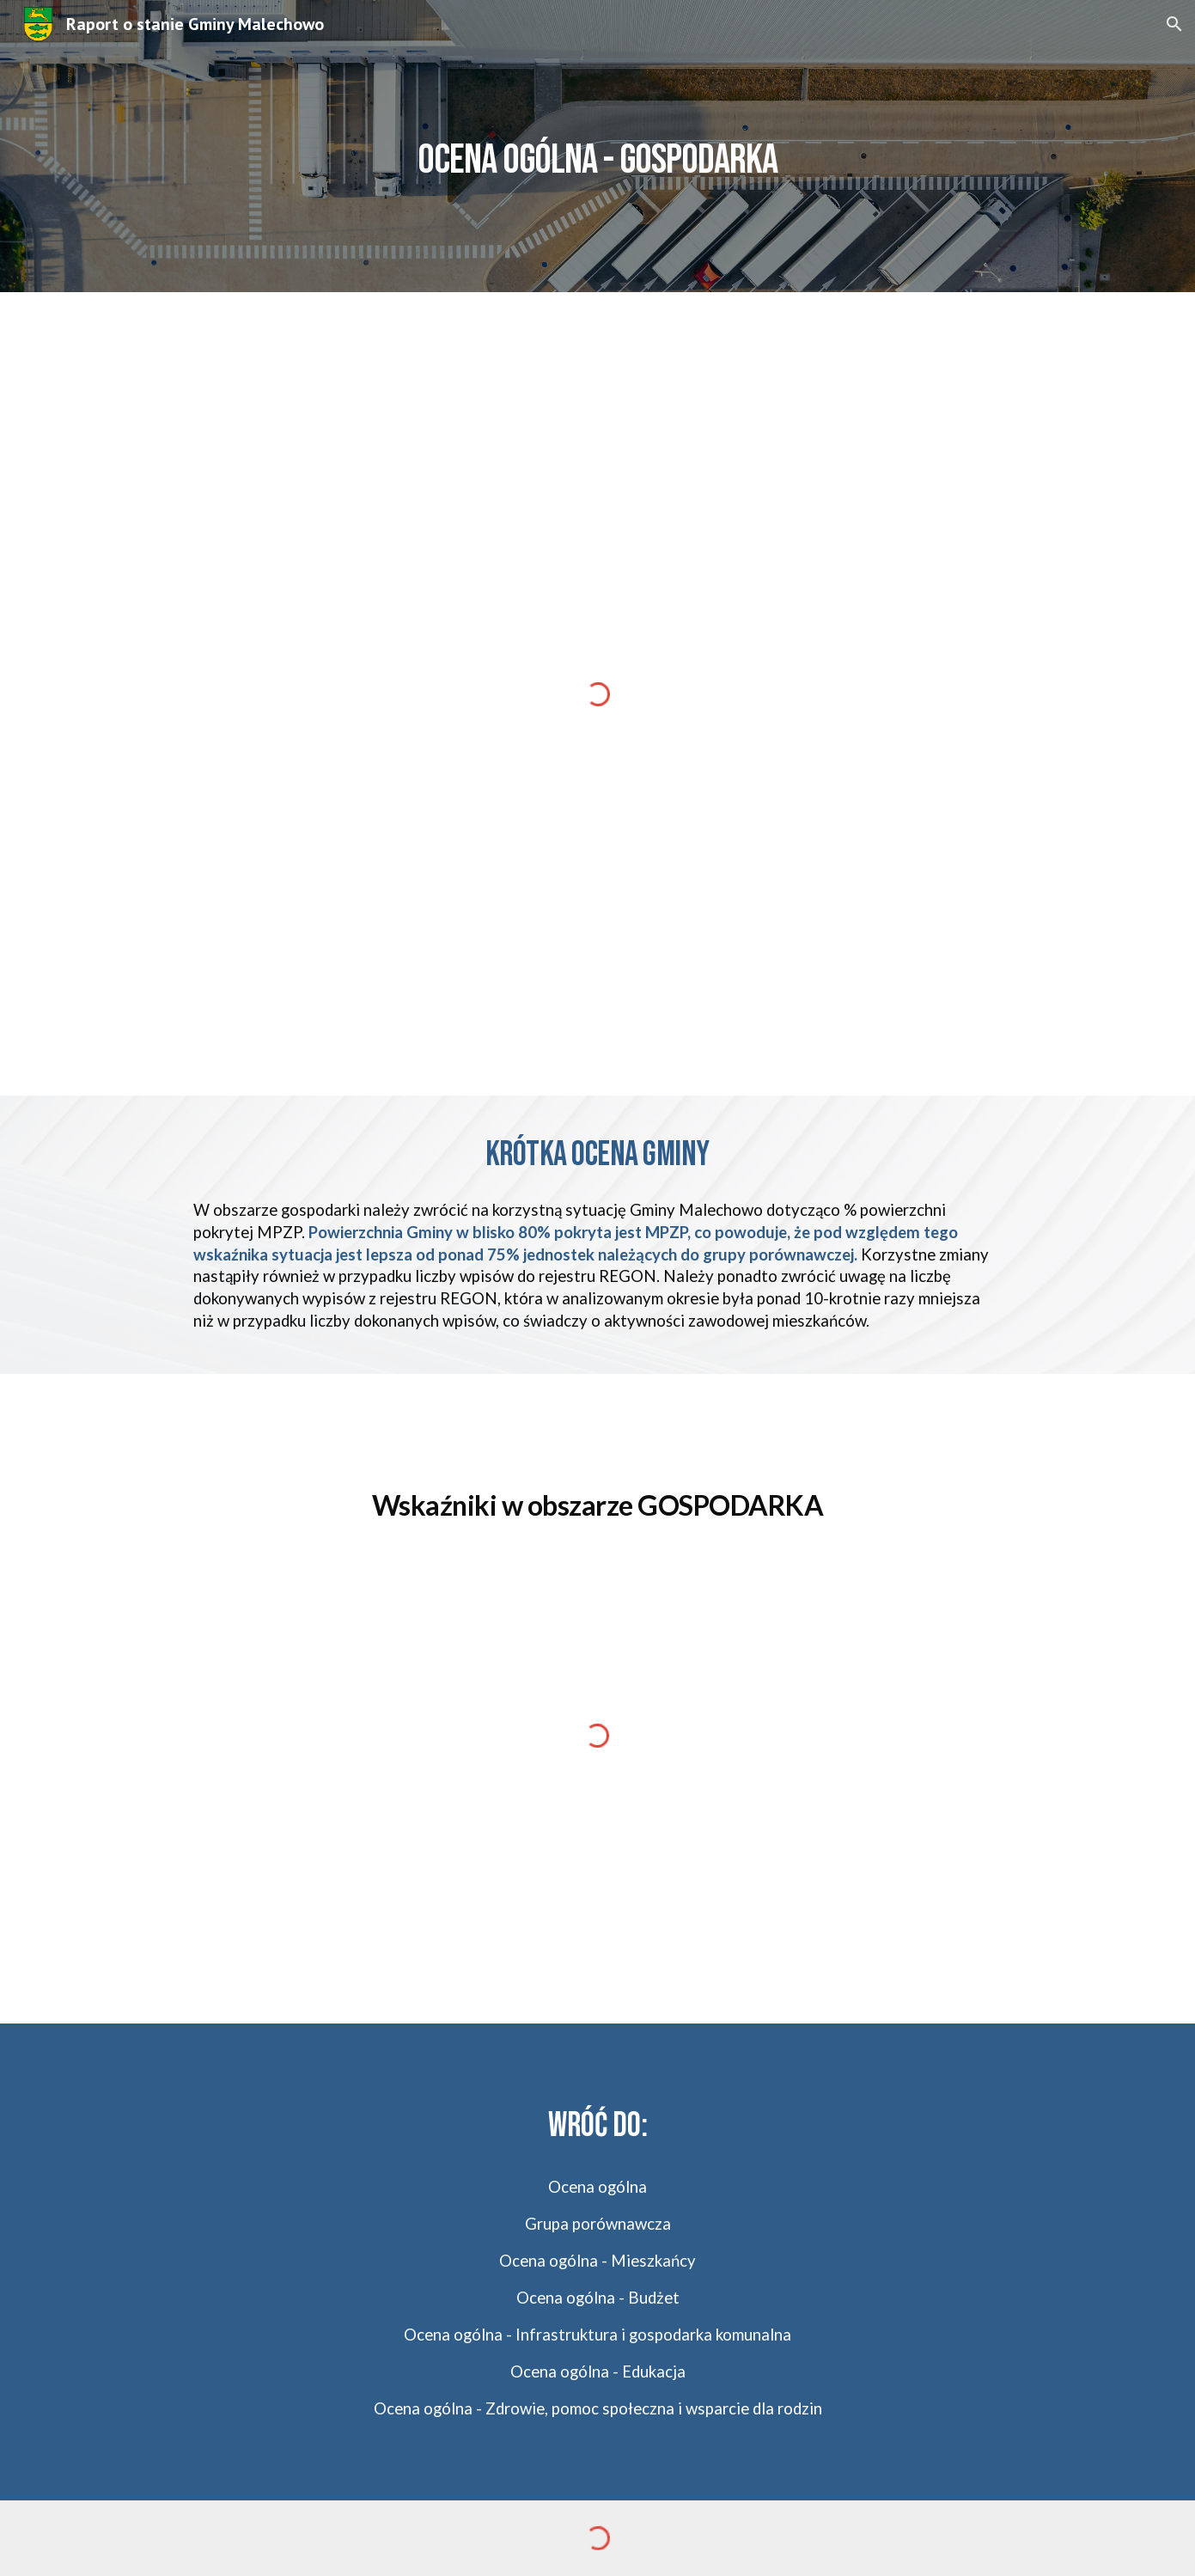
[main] (597, 145)
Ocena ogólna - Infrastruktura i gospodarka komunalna (597, 2334)
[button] (1174, 24)
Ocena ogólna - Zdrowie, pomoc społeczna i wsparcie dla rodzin (598, 2408)
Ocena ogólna (597, 2186)
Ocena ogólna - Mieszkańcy (597, 2260)
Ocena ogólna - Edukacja (598, 2371)
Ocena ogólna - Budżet (598, 2297)
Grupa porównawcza (598, 2223)
